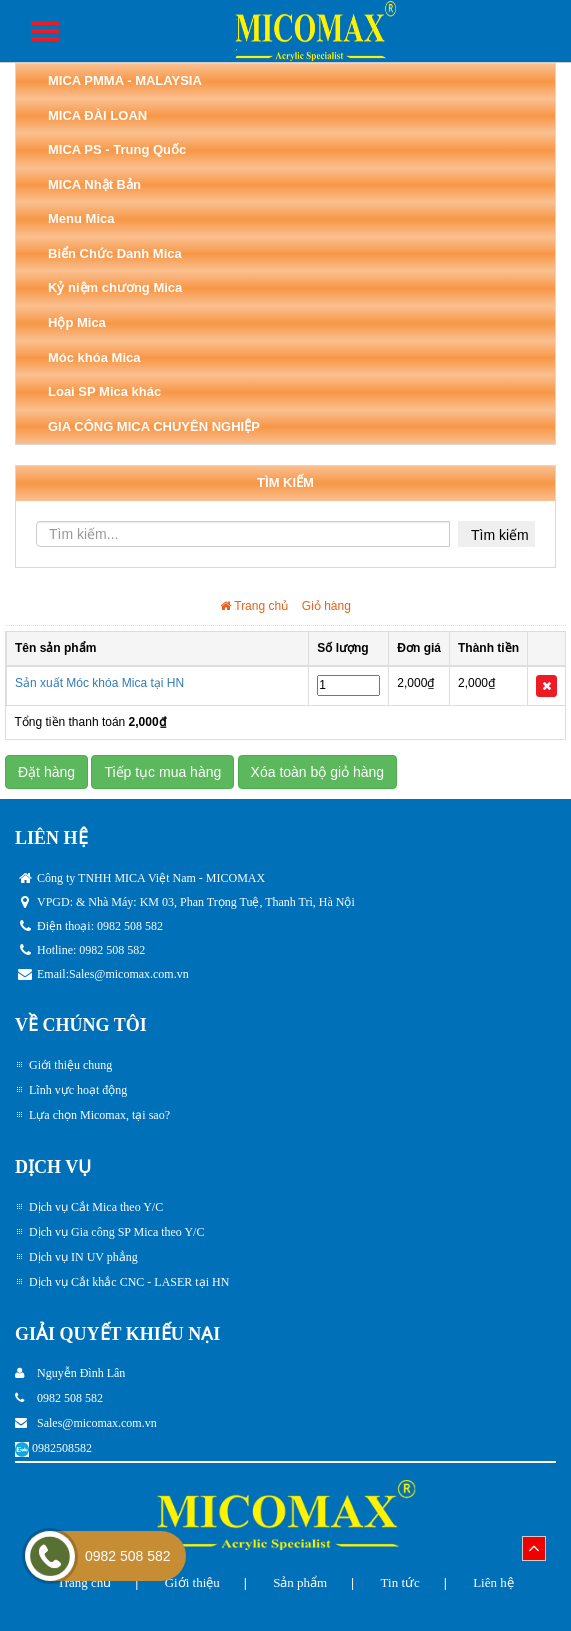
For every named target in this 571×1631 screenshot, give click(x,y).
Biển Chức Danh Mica (115, 253)
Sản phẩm (300, 1582)
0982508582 (62, 1448)
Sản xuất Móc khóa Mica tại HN (99, 683)
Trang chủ (254, 606)
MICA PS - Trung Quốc (117, 149)
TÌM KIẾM (285, 482)
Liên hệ (493, 1582)
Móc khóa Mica (94, 357)
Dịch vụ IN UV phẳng (83, 1257)
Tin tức (400, 1582)
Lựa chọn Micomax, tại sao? (99, 1115)
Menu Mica (81, 218)
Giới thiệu (192, 1582)
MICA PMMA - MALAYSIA (125, 80)
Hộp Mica (77, 322)
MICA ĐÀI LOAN (97, 115)
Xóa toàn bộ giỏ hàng (318, 772)
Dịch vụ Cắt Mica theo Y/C (96, 1207)
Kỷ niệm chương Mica (115, 287)
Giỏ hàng (326, 606)
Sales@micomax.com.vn (129, 974)
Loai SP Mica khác (104, 391)
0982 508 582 (128, 1556)
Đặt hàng (46, 772)
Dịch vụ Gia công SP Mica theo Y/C (116, 1232)
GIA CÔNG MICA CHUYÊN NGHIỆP (154, 426)
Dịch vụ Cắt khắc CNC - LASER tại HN (129, 1282)
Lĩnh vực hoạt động (78, 1090)
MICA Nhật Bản (94, 184)
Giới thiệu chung (70, 1065)
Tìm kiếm (500, 535)
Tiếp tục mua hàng (162, 772)
